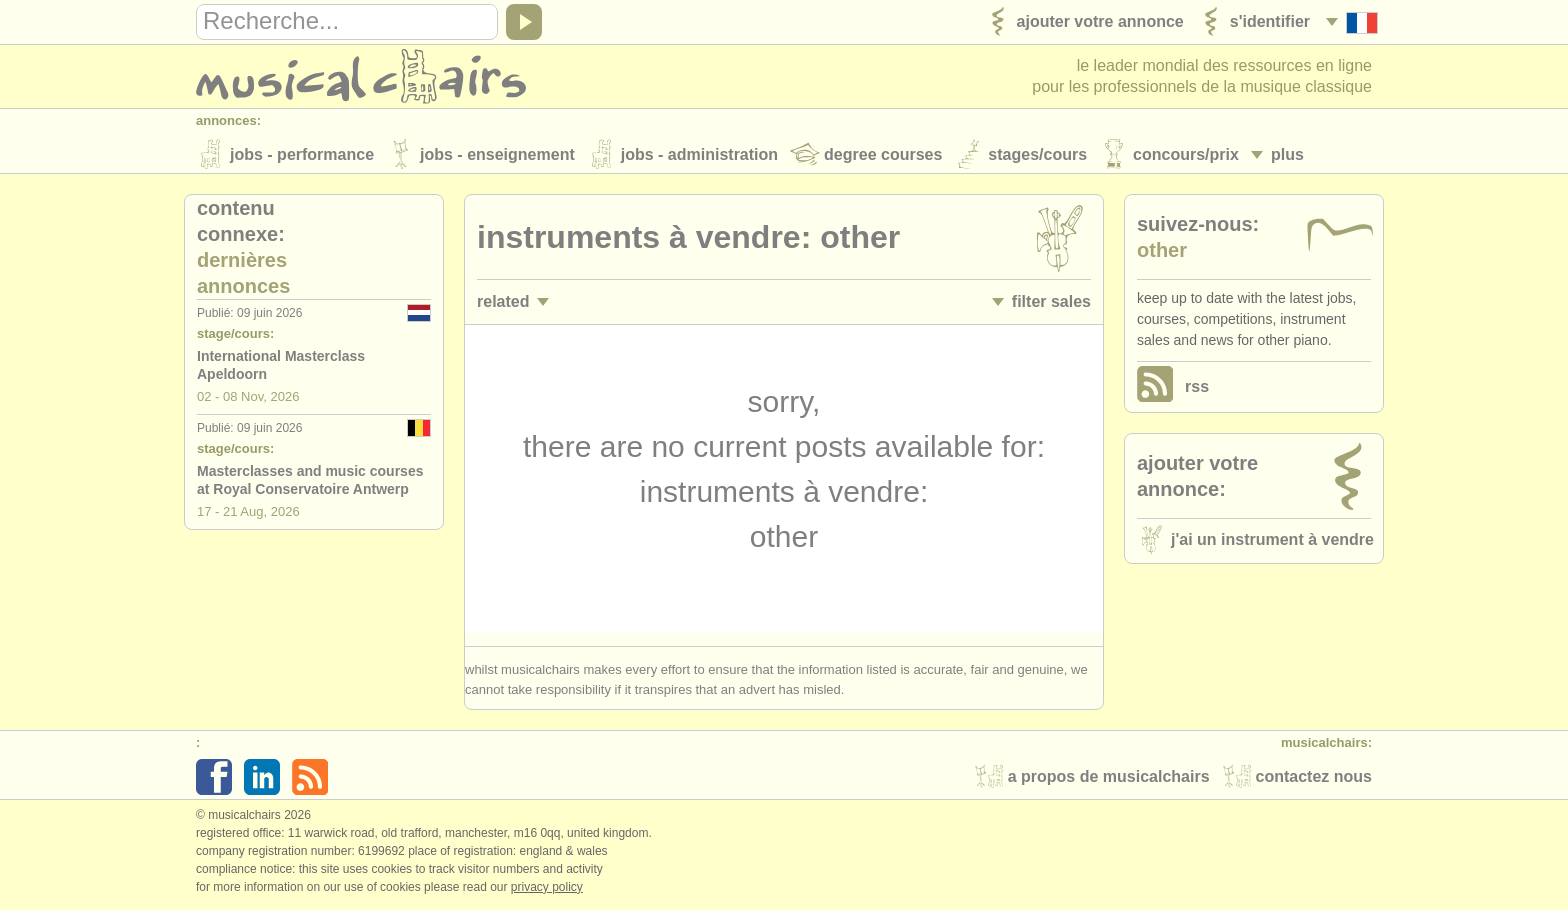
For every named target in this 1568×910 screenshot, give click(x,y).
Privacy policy (547, 889)
